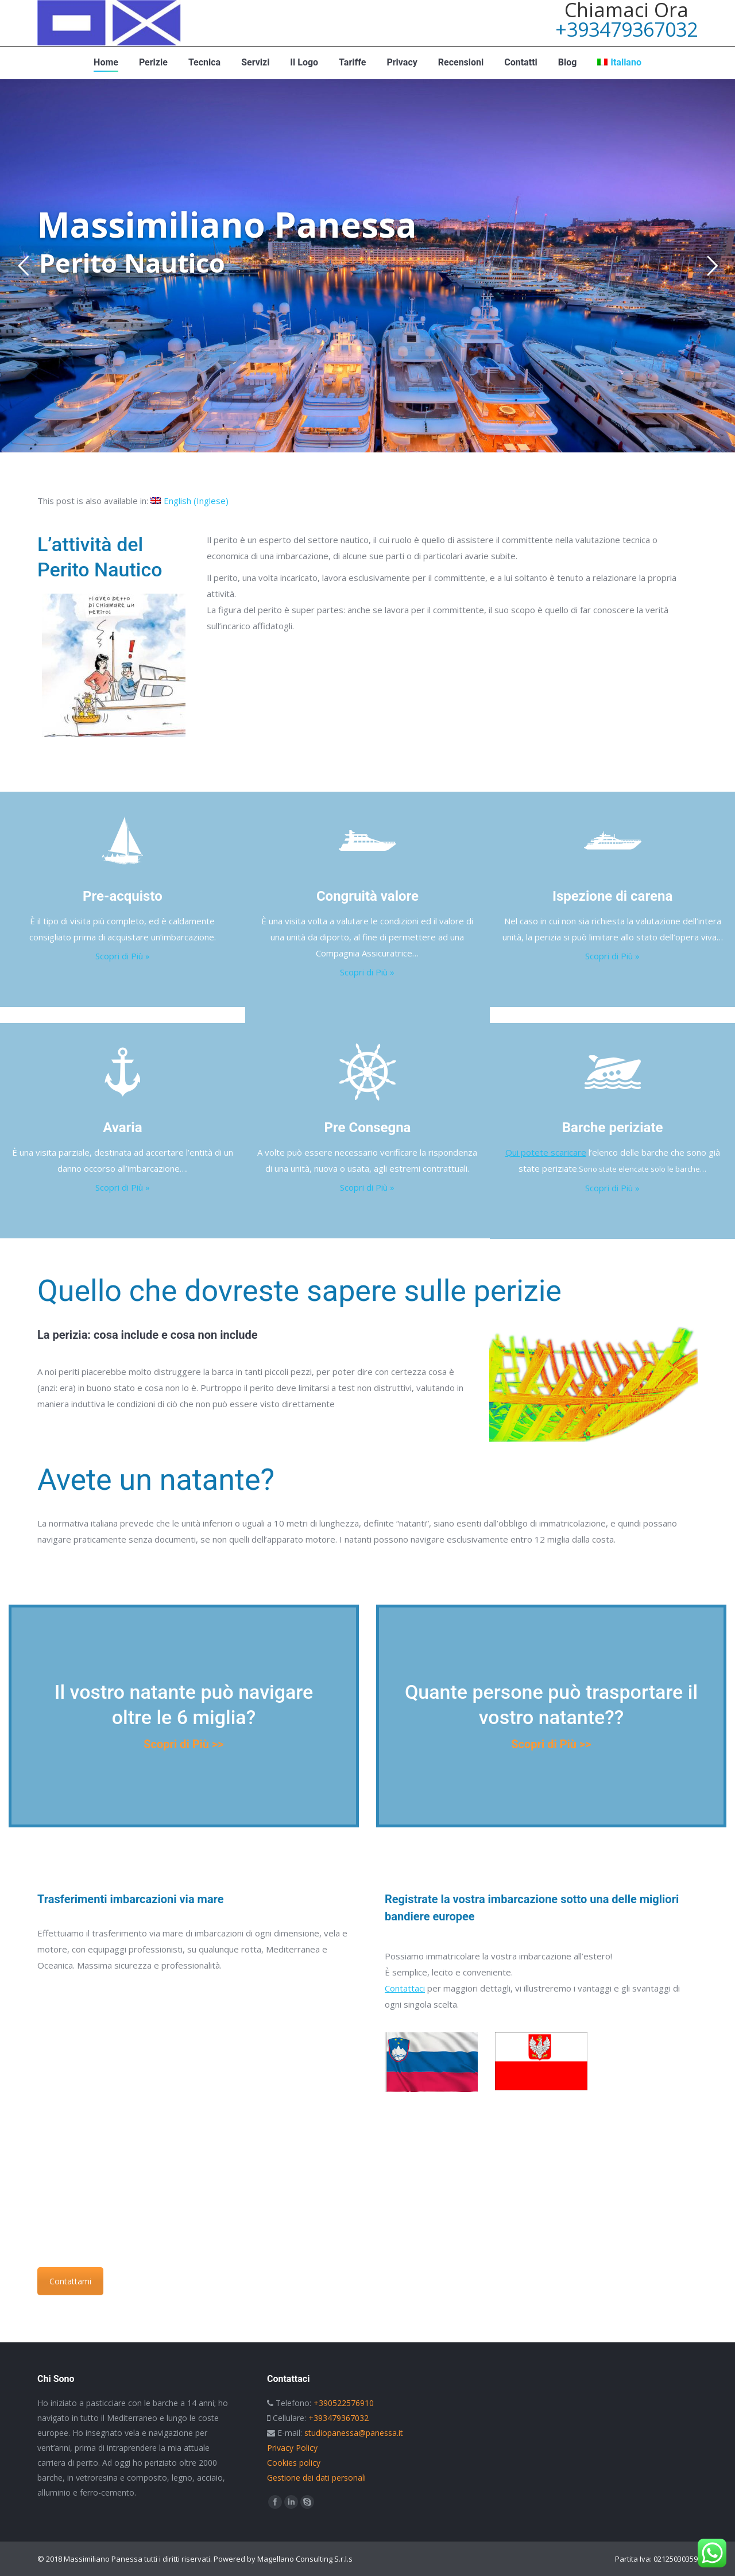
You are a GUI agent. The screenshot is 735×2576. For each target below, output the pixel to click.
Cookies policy (293, 2462)
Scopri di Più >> (183, 1744)
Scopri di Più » (122, 956)
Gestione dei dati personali (316, 2477)
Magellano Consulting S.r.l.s (305, 2559)
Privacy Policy (292, 2447)
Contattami (70, 2281)
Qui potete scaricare (545, 1152)
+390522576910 (344, 2402)
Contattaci (405, 1988)
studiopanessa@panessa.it (353, 2432)
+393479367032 (626, 29)
